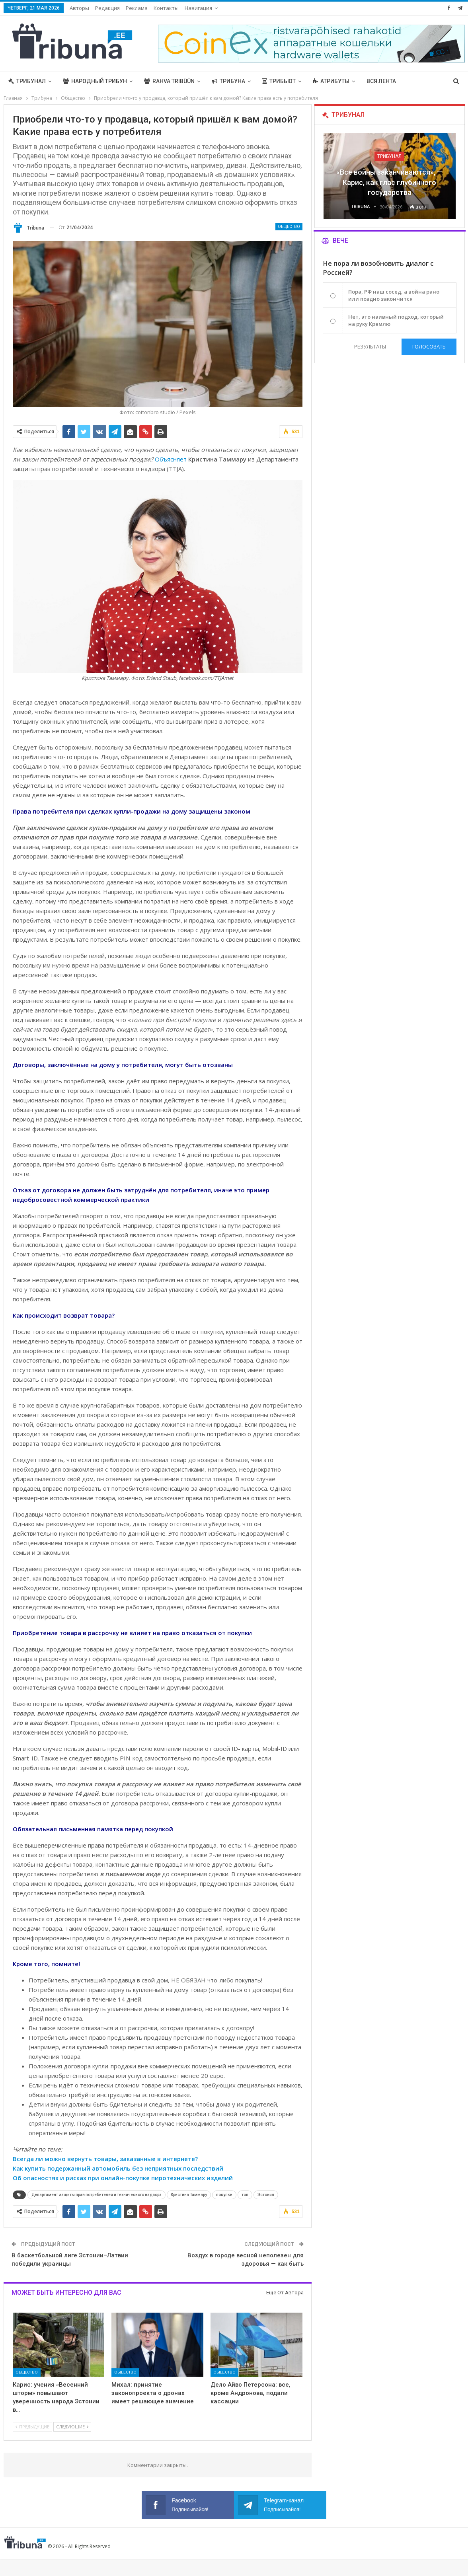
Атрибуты (331, 81)
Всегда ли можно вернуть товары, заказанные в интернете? (105, 2159)
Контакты (166, 8)
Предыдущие (32, 2427)
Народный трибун (95, 81)
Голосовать (429, 346)
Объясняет (171, 459)
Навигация (198, 8)
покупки (224, 2194)
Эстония (265, 2194)
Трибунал (27, 81)
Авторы (79, 8)
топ (245, 2194)
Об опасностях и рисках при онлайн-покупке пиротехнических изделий (123, 2178)
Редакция (107, 8)
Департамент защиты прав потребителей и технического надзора (96, 2194)
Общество (289, 226)
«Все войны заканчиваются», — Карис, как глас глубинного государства (389, 182)
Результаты (370, 346)
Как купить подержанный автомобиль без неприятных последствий (118, 2168)
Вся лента (381, 81)
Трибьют (279, 81)
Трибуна (228, 81)
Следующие (72, 2427)
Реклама (137, 8)
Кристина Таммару (189, 2194)
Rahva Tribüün (169, 81)
